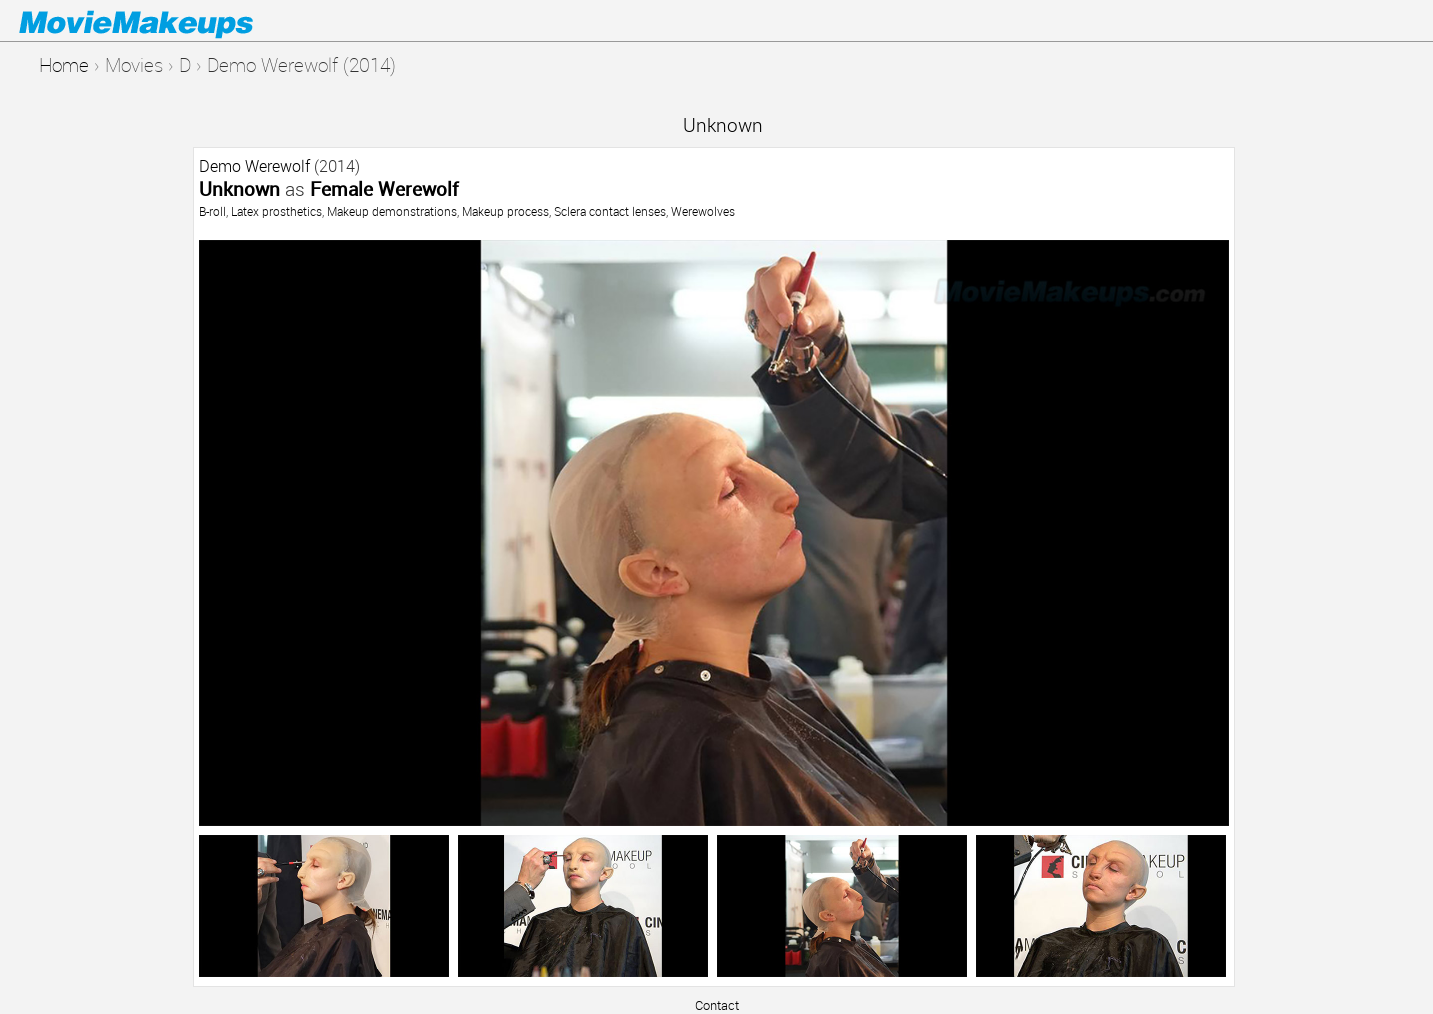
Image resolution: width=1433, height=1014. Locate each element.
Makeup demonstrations (392, 211)
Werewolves (703, 211)
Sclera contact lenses (610, 211)
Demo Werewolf (254, 166)
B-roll (212, 211)
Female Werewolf (384, 188)
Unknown (723, 124)
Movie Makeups (165, 21)
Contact (717, 1005)
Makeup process (505, 211)
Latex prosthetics (276, 211)
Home (64, 64)
